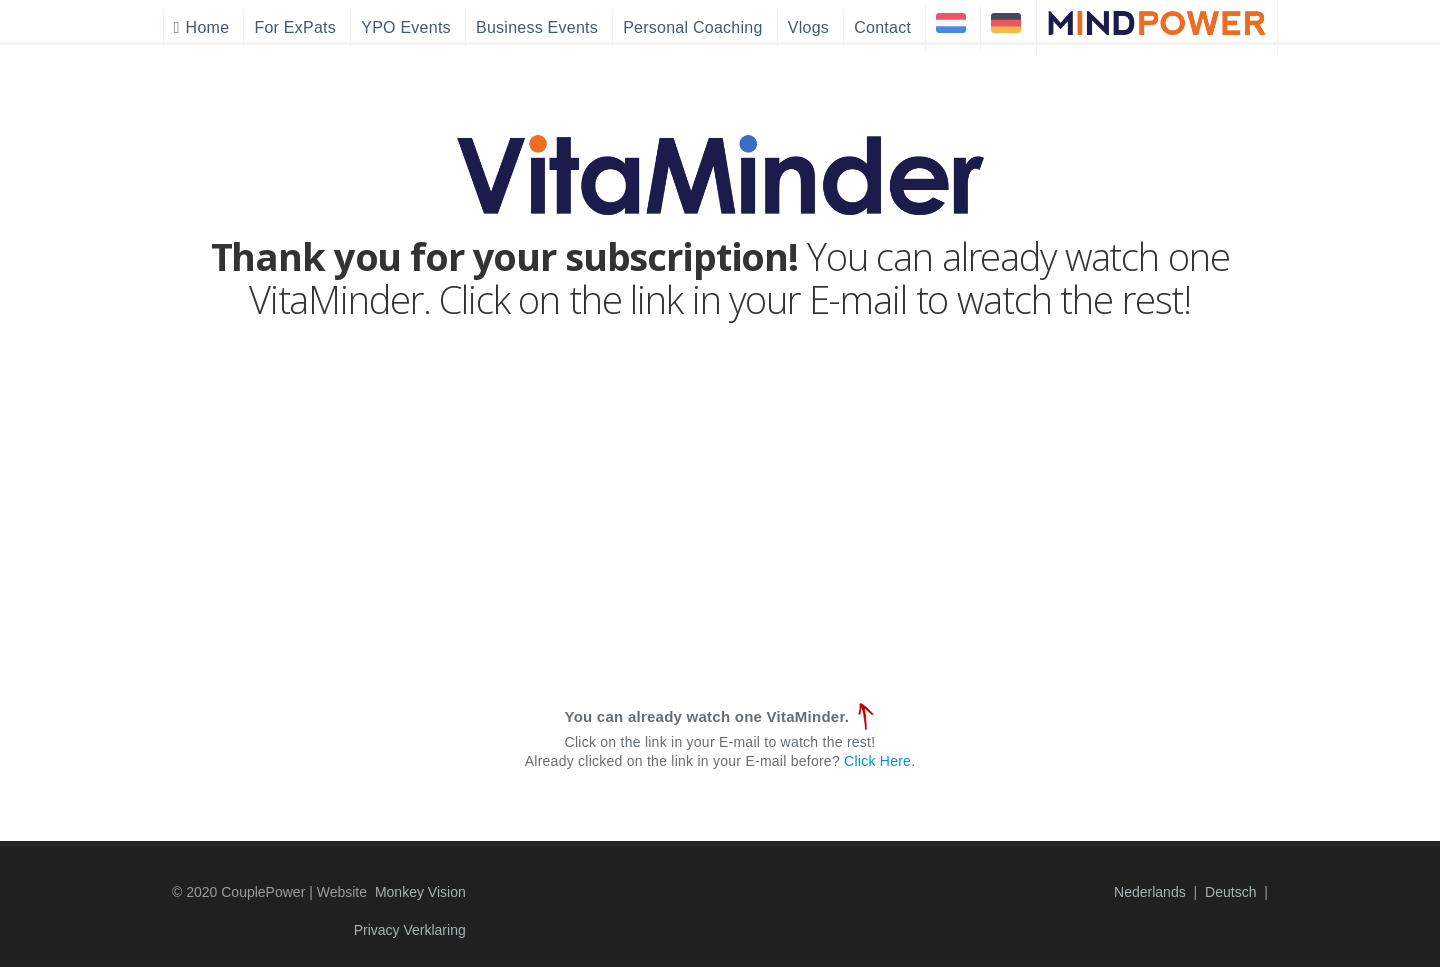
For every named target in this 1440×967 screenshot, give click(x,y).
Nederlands (1150, 892)
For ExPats (295, 27)
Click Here (877, 761)
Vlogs (808, 27)
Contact (882, 27)
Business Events (537, 27)
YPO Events (406, 27)
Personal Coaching (692, 27)
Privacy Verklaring (410, 930)
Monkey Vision (420, 892)
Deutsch (1230, 892)
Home (202, 27)
